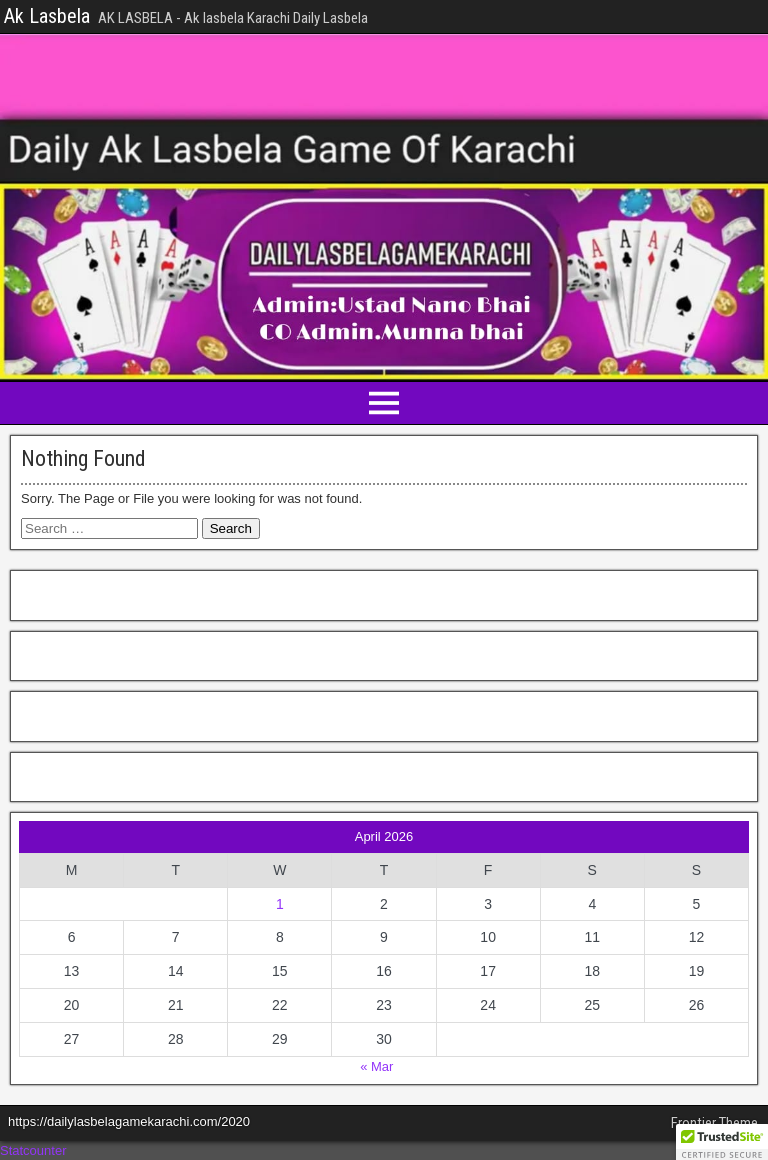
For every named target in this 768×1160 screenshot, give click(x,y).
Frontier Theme (714, 1123)
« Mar (376, 1066)
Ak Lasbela (47, 16)
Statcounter (33, 1150)
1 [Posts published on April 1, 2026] (280, 904)
